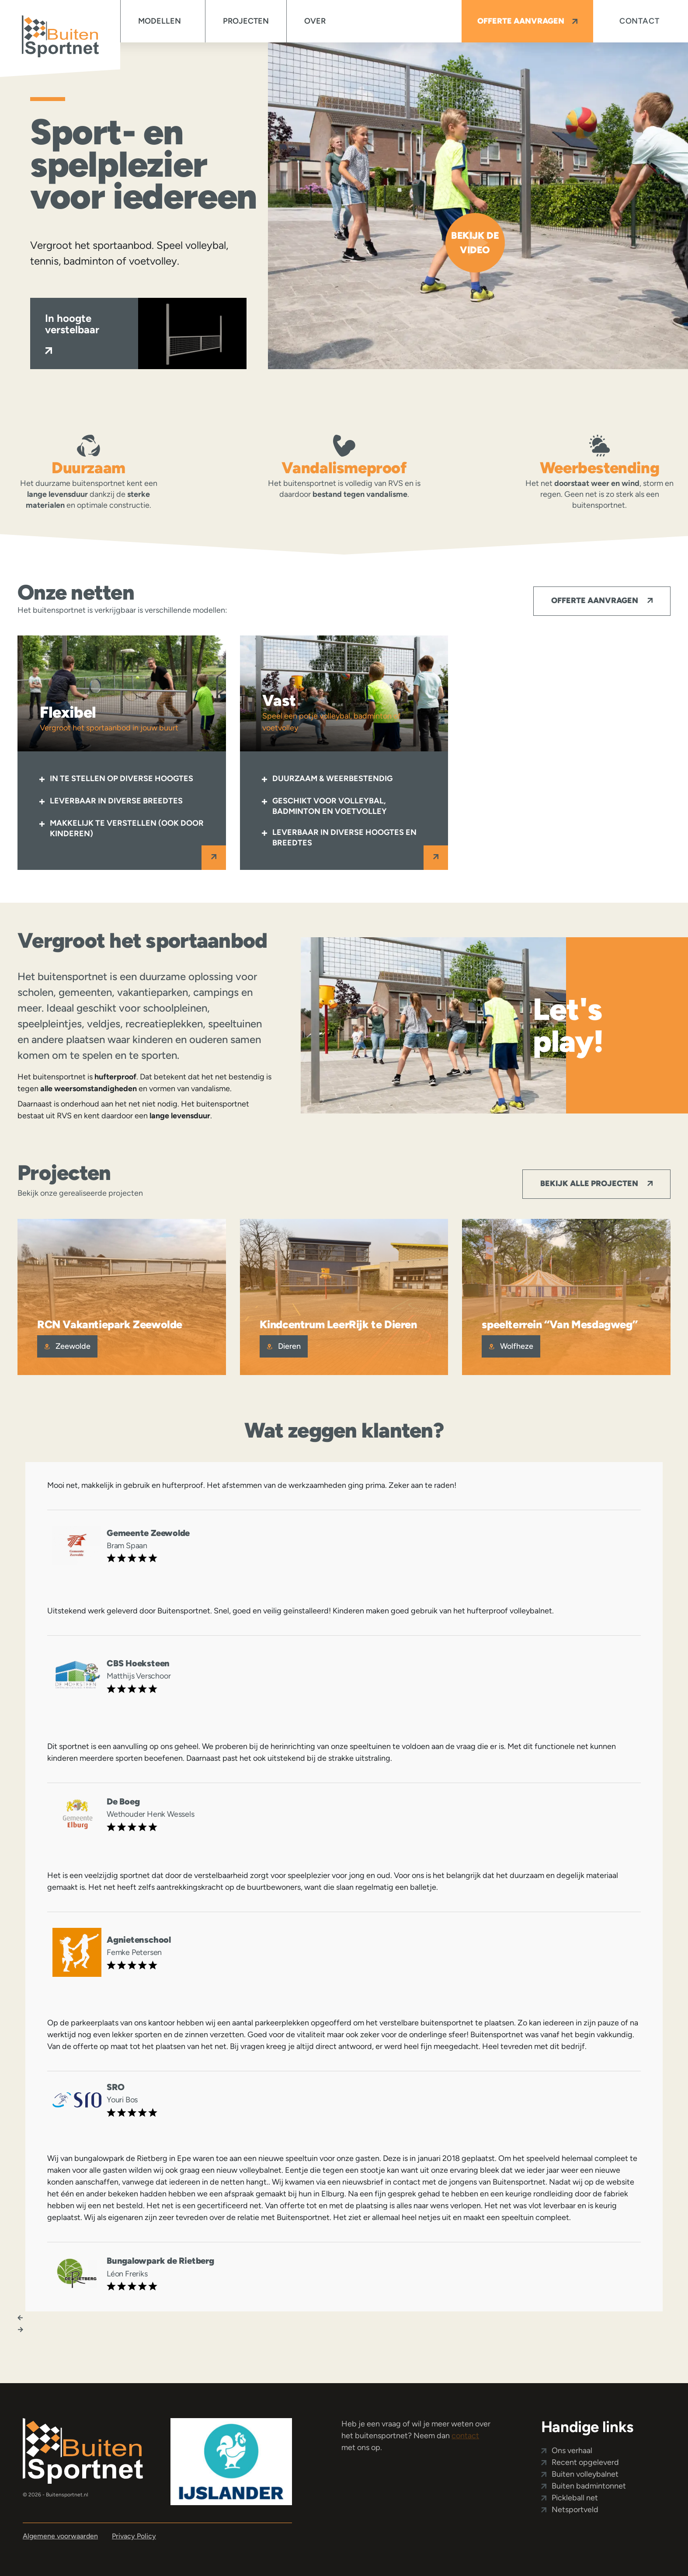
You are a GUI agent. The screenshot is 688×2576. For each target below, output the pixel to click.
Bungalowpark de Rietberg (160, 2260)
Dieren (284, 1346)
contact (465, 2435)
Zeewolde (67, 1346)
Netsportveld (575, 2509)
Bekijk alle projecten (596, 1183)
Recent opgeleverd (585, 2462)
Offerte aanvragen (527, 21)
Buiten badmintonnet (589, 2486)
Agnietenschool (139, 1939)
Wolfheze (511, 1346)
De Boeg (123, 1801)
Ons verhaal (572, 2450)
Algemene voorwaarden (60, 2536)
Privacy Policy (134, 2536)
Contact (639, 21)
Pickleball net (575, 2498)
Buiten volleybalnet (585, 2474)
